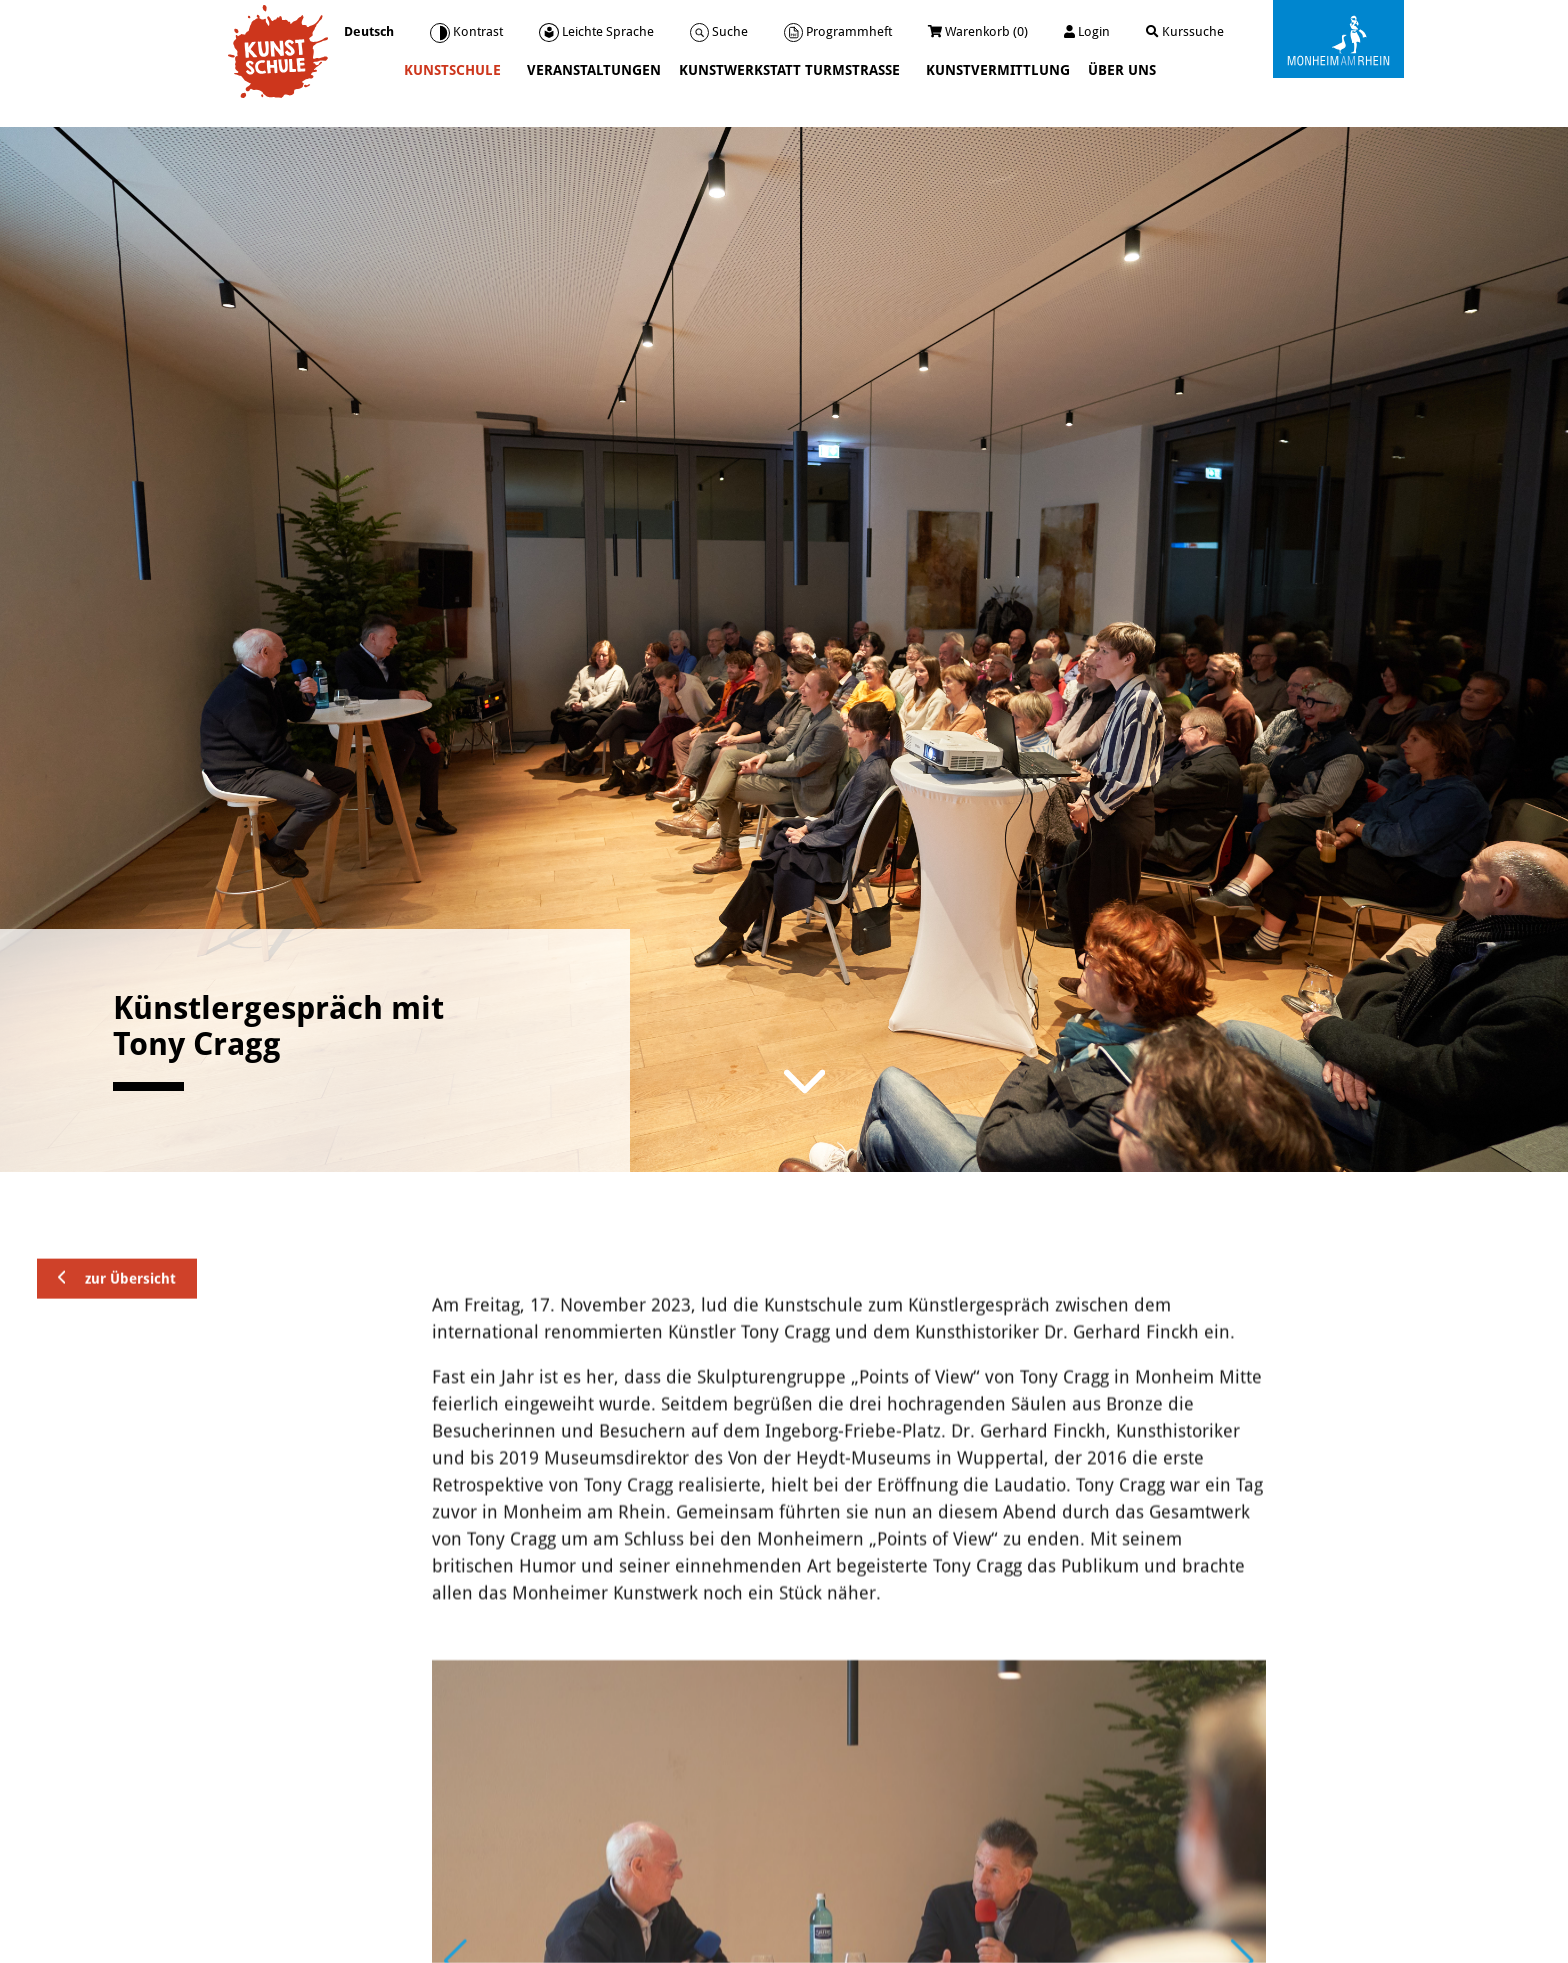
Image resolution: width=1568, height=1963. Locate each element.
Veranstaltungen (594, 70)
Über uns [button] (1124, 70)
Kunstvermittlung (998, 70)
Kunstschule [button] (454, 70)
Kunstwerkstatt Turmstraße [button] (791, 70)
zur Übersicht (117, 1371)
